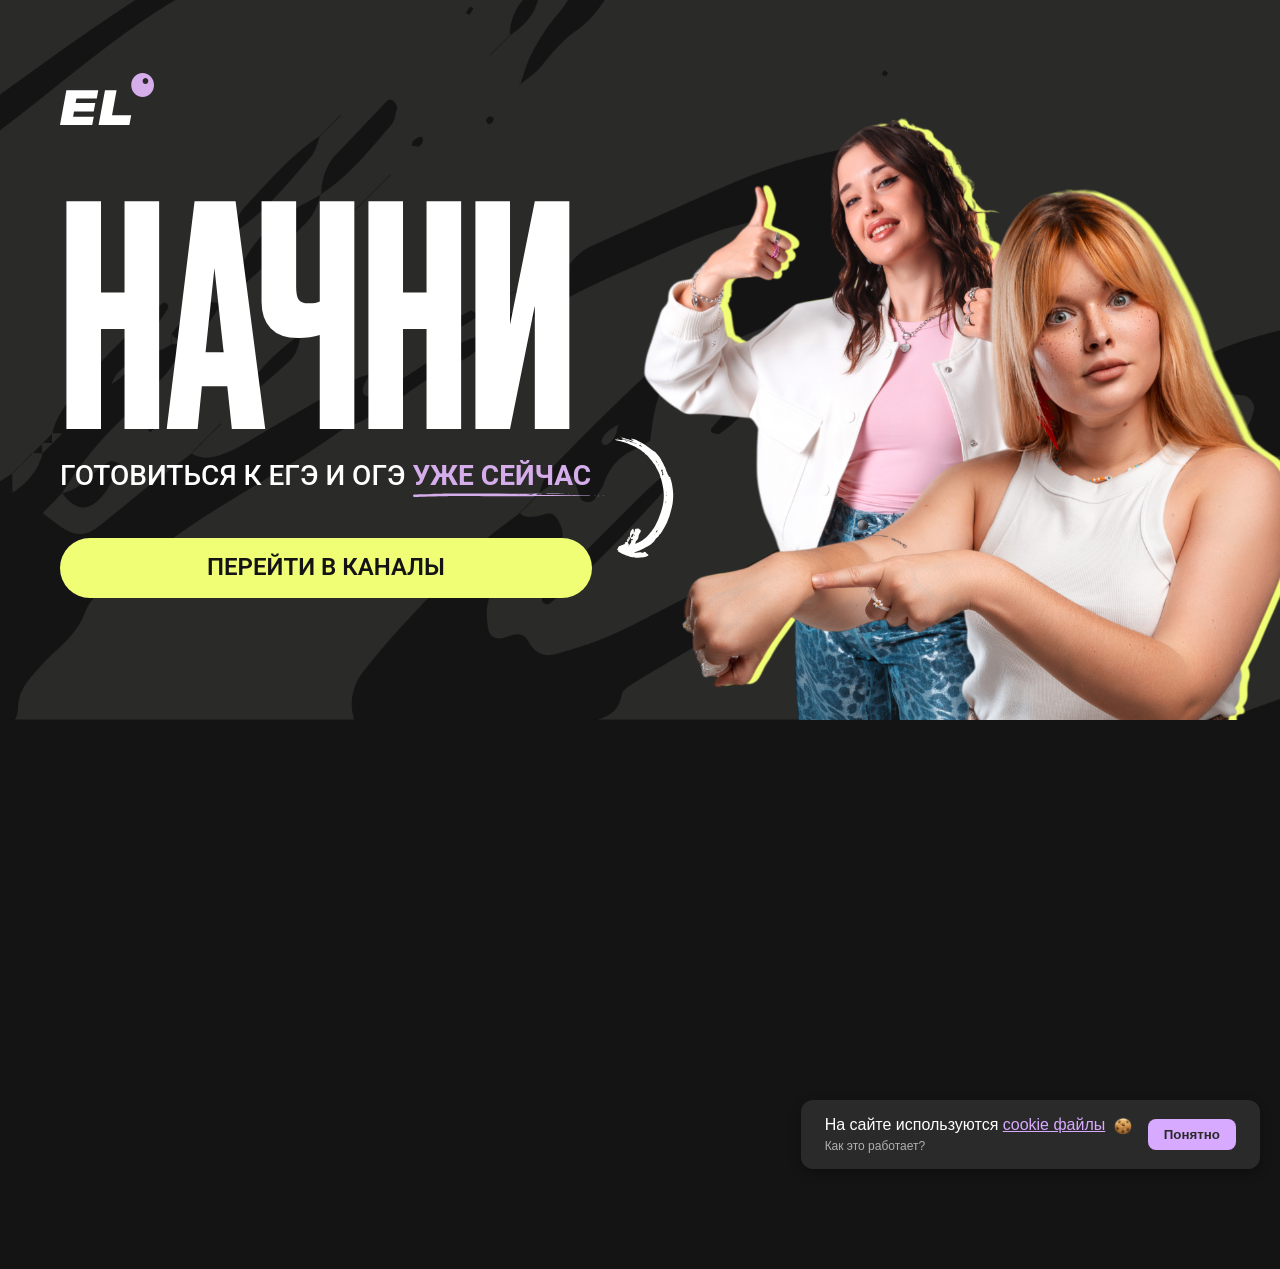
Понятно (1192, 1134)
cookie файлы (1054, 1124)
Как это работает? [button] (875, 1146)
